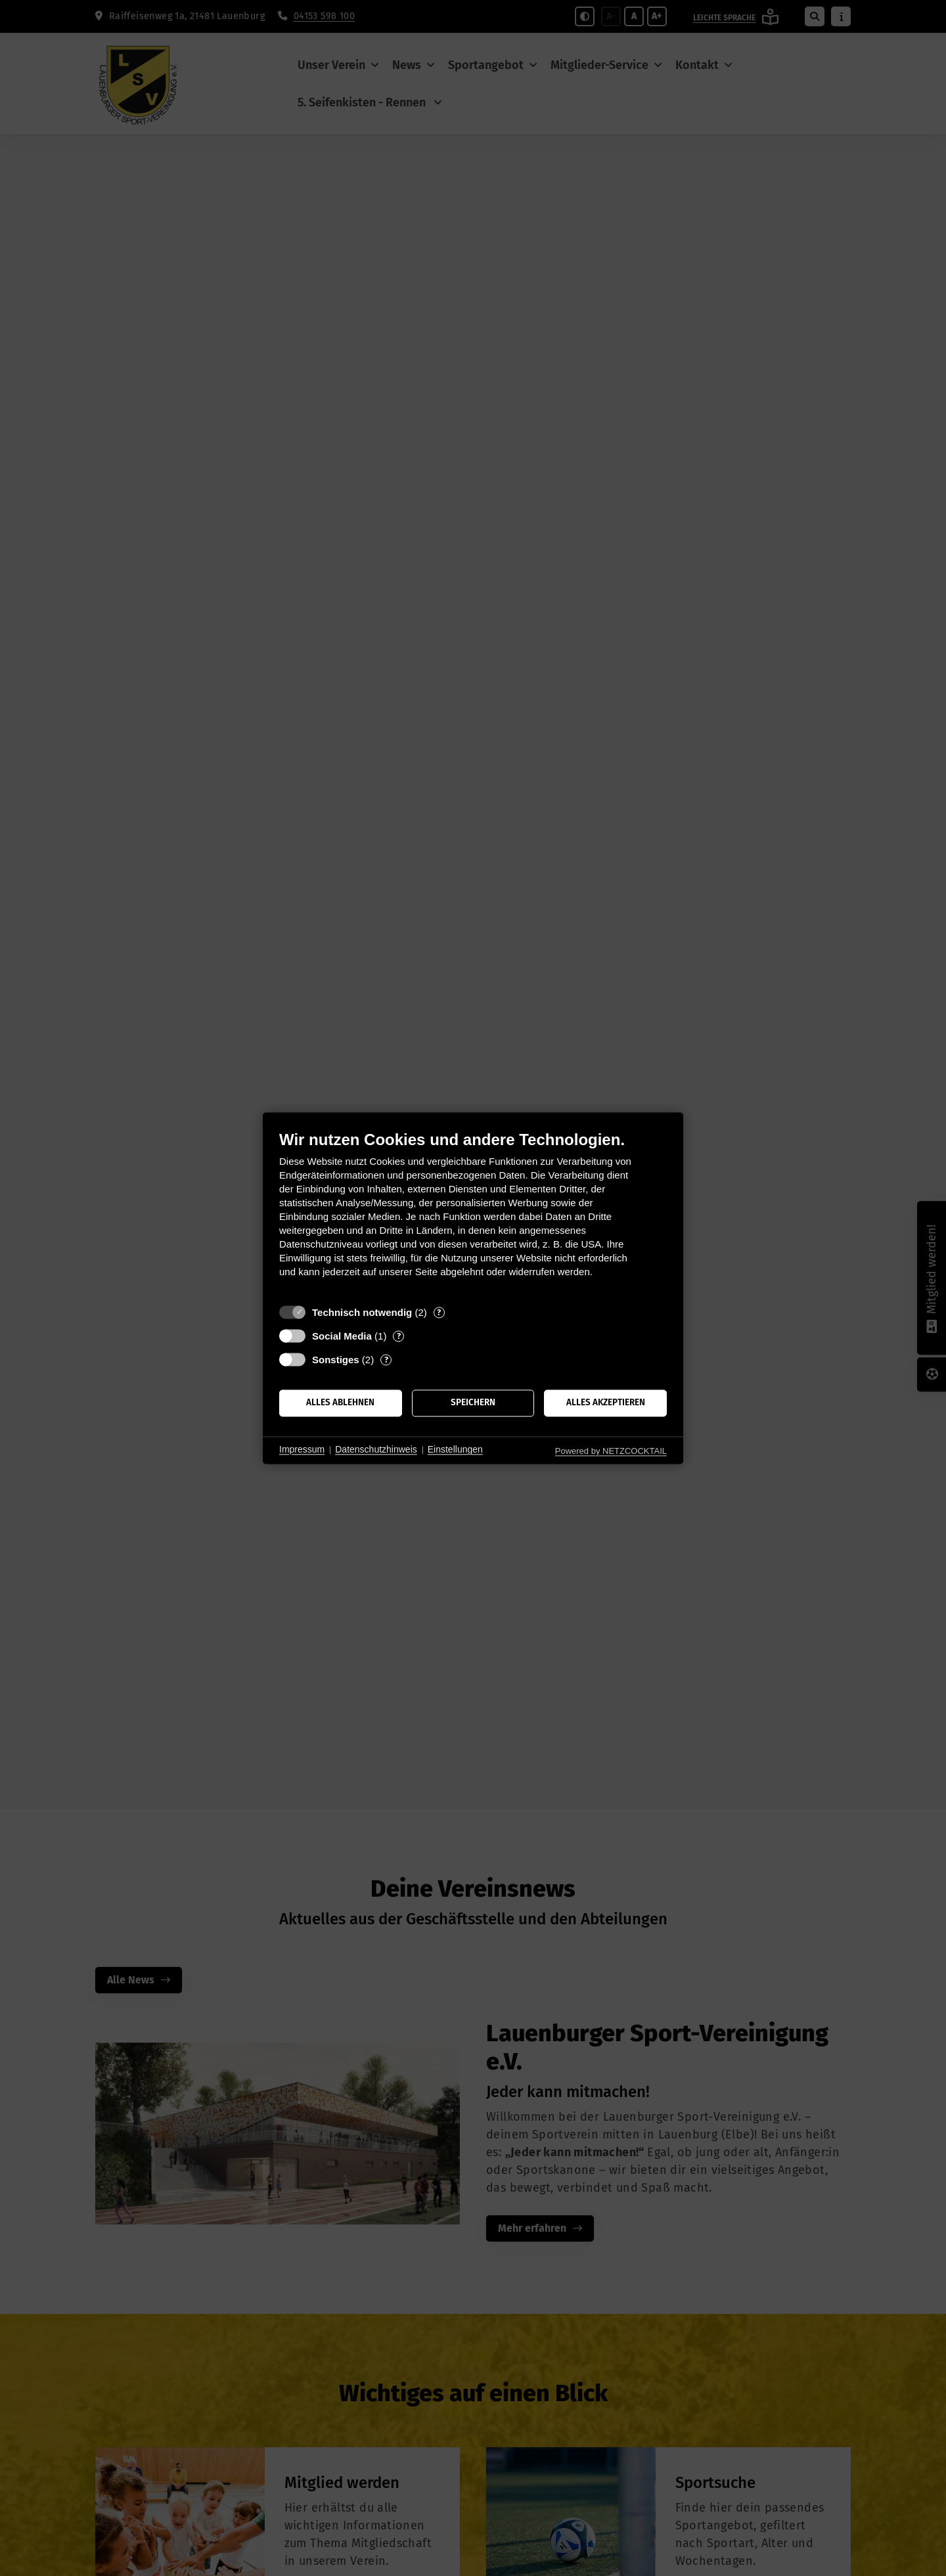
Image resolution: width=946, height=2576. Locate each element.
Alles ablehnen (340, 1403)
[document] (473, 1214)
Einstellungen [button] (455, 1450)
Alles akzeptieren (605, 1403)
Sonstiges (335, 1359)
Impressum (302, 1450)
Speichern (473, 1403)
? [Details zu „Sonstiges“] (386, 1360)
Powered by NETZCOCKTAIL (611, 1451)
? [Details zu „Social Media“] (399, 1336)
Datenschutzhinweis (376, 1450)
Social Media (342, 1336)
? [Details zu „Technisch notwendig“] (439, 1312)
